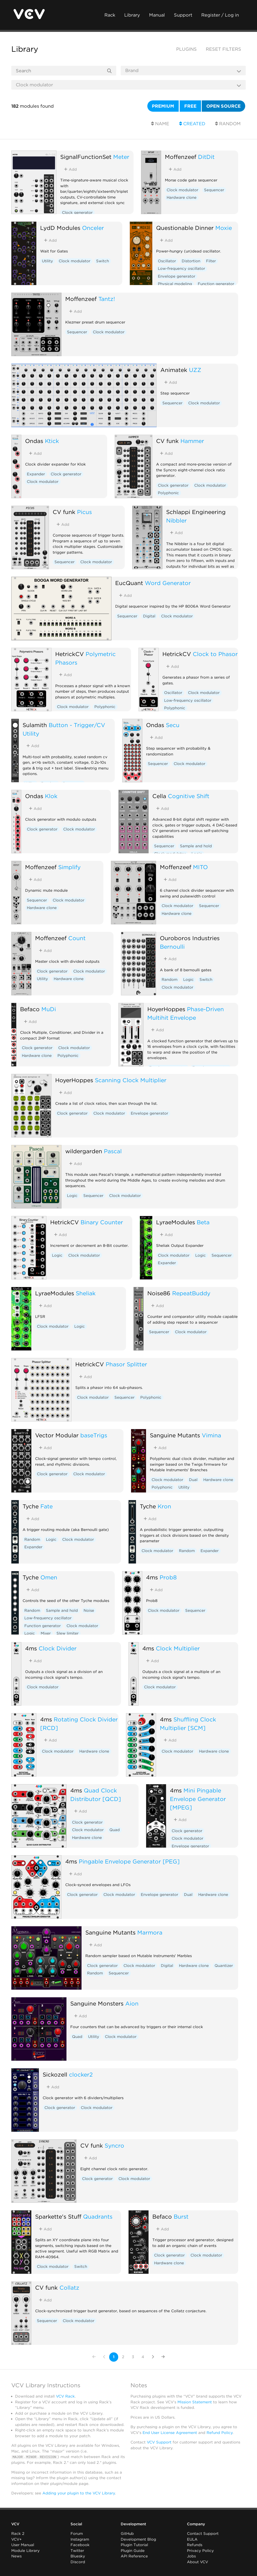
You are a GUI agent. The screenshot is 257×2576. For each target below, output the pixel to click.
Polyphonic (168, 493)
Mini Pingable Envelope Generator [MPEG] (198, 1799)
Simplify (69, 867)
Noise (89, 1610)
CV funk (167, 440)
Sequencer (214, 190)
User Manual (22, 2545)
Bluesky (78, 2556)
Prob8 (168, 1577)
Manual (157, 15)
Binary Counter (102, 1222)
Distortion (191, 261)
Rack (109, 15)
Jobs (191, 2556)
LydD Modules (60, 227)
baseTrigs (93, 1435)
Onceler (93, 227)
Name (160, 123)
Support (183, 15)
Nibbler (176, 520)
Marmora (149, 1932)
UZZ (195, 369)
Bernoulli (172, 946)
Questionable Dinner (185, 227)
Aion (132, 2003)
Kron (164, 1506)
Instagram (80, 2539)
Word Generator (168, 582)
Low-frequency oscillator (181, 268)
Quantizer (224, 1965)
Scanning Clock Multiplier (130, 1080)
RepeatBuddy (191, 1293)
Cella (159, 796)
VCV (15, 2524)
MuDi (48, 1009)
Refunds (194, 2545)
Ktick (52, 440)
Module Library (25, 2550)
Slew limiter (67, 1633)
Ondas (34, 440)
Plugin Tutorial (134, 2545)
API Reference (134, 2556)
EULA (192, 2539)
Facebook (80, 2545)
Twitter (77, 2550)
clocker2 (81, 2074)
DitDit (206, 156)
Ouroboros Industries (190, 938)
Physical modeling (175, 284)
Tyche (31, 1506)
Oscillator (167, 261)
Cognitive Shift (188, 796)
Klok (51, 796)
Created (192, 123)
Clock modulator (182, 190)
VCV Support (159, 2442)
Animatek (173, 369)
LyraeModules (175, 1222)
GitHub (127, 2533)
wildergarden (83, 1151)
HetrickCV (69, 654)
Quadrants (97, 2216)
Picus (84, 511)
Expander (36, 474)
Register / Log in (220, 15)
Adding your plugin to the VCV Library (78, 2493)
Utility (47, 261)
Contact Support (203, 2533)
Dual (193, 1479)
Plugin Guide (133, 2550)
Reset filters (223, 49)
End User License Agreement (170, 2432)
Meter (121, 156)
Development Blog (138, 2539)
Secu (172, 725)
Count (77, 938)
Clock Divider (58, 1648)
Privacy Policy (200, 2550)
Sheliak (86, 1293)
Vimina (211, 1435)
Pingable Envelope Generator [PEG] (129, 1861)
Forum (77, 2533)
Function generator (216, 284)
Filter (211, 261)
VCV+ (16, 2539)
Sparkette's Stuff (58, 2216)
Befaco (30, 1009)
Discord (78, 2562)
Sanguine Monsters (96, 2003)
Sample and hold (196, 846)
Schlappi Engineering (196, 511)
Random (228, 123)
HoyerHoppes (166, 1009)
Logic (188, 979)
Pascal (113, 1151)
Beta (203, 1222)
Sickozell (55, 2074)
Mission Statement (194, 2402)
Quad (114, 1830)
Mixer (46, 1633)
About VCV (197, 2562)
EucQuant (129, 582)
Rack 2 (17, 2533)
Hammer (192, 440)
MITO (200, 867)
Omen (48, 1577)
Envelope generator (176, 276)
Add (70, 169)
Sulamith (35, 725)
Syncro (114, 2145)
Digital (149, 616)
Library (132, 15)
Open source (223, 106)
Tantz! (106, 298)
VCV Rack (65, 2396)
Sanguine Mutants (175, 1435)
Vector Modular (57, 1435)
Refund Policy (220, 2432)
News (16, 2556)
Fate (46, 1506)
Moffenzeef (180, 156)
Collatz (69, 2287)
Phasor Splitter (126, 1364)
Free (190, 106)
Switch (102, 261)
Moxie (223, 227)
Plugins (186, 49)
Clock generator (77, 212)
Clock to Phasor (215, 654)
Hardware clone (182, 197)
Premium (163, 106)
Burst (181, 2216)
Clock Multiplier (178, 1648)
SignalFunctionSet (85, 156)
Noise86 (158, 1293)
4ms (152, 1577)
